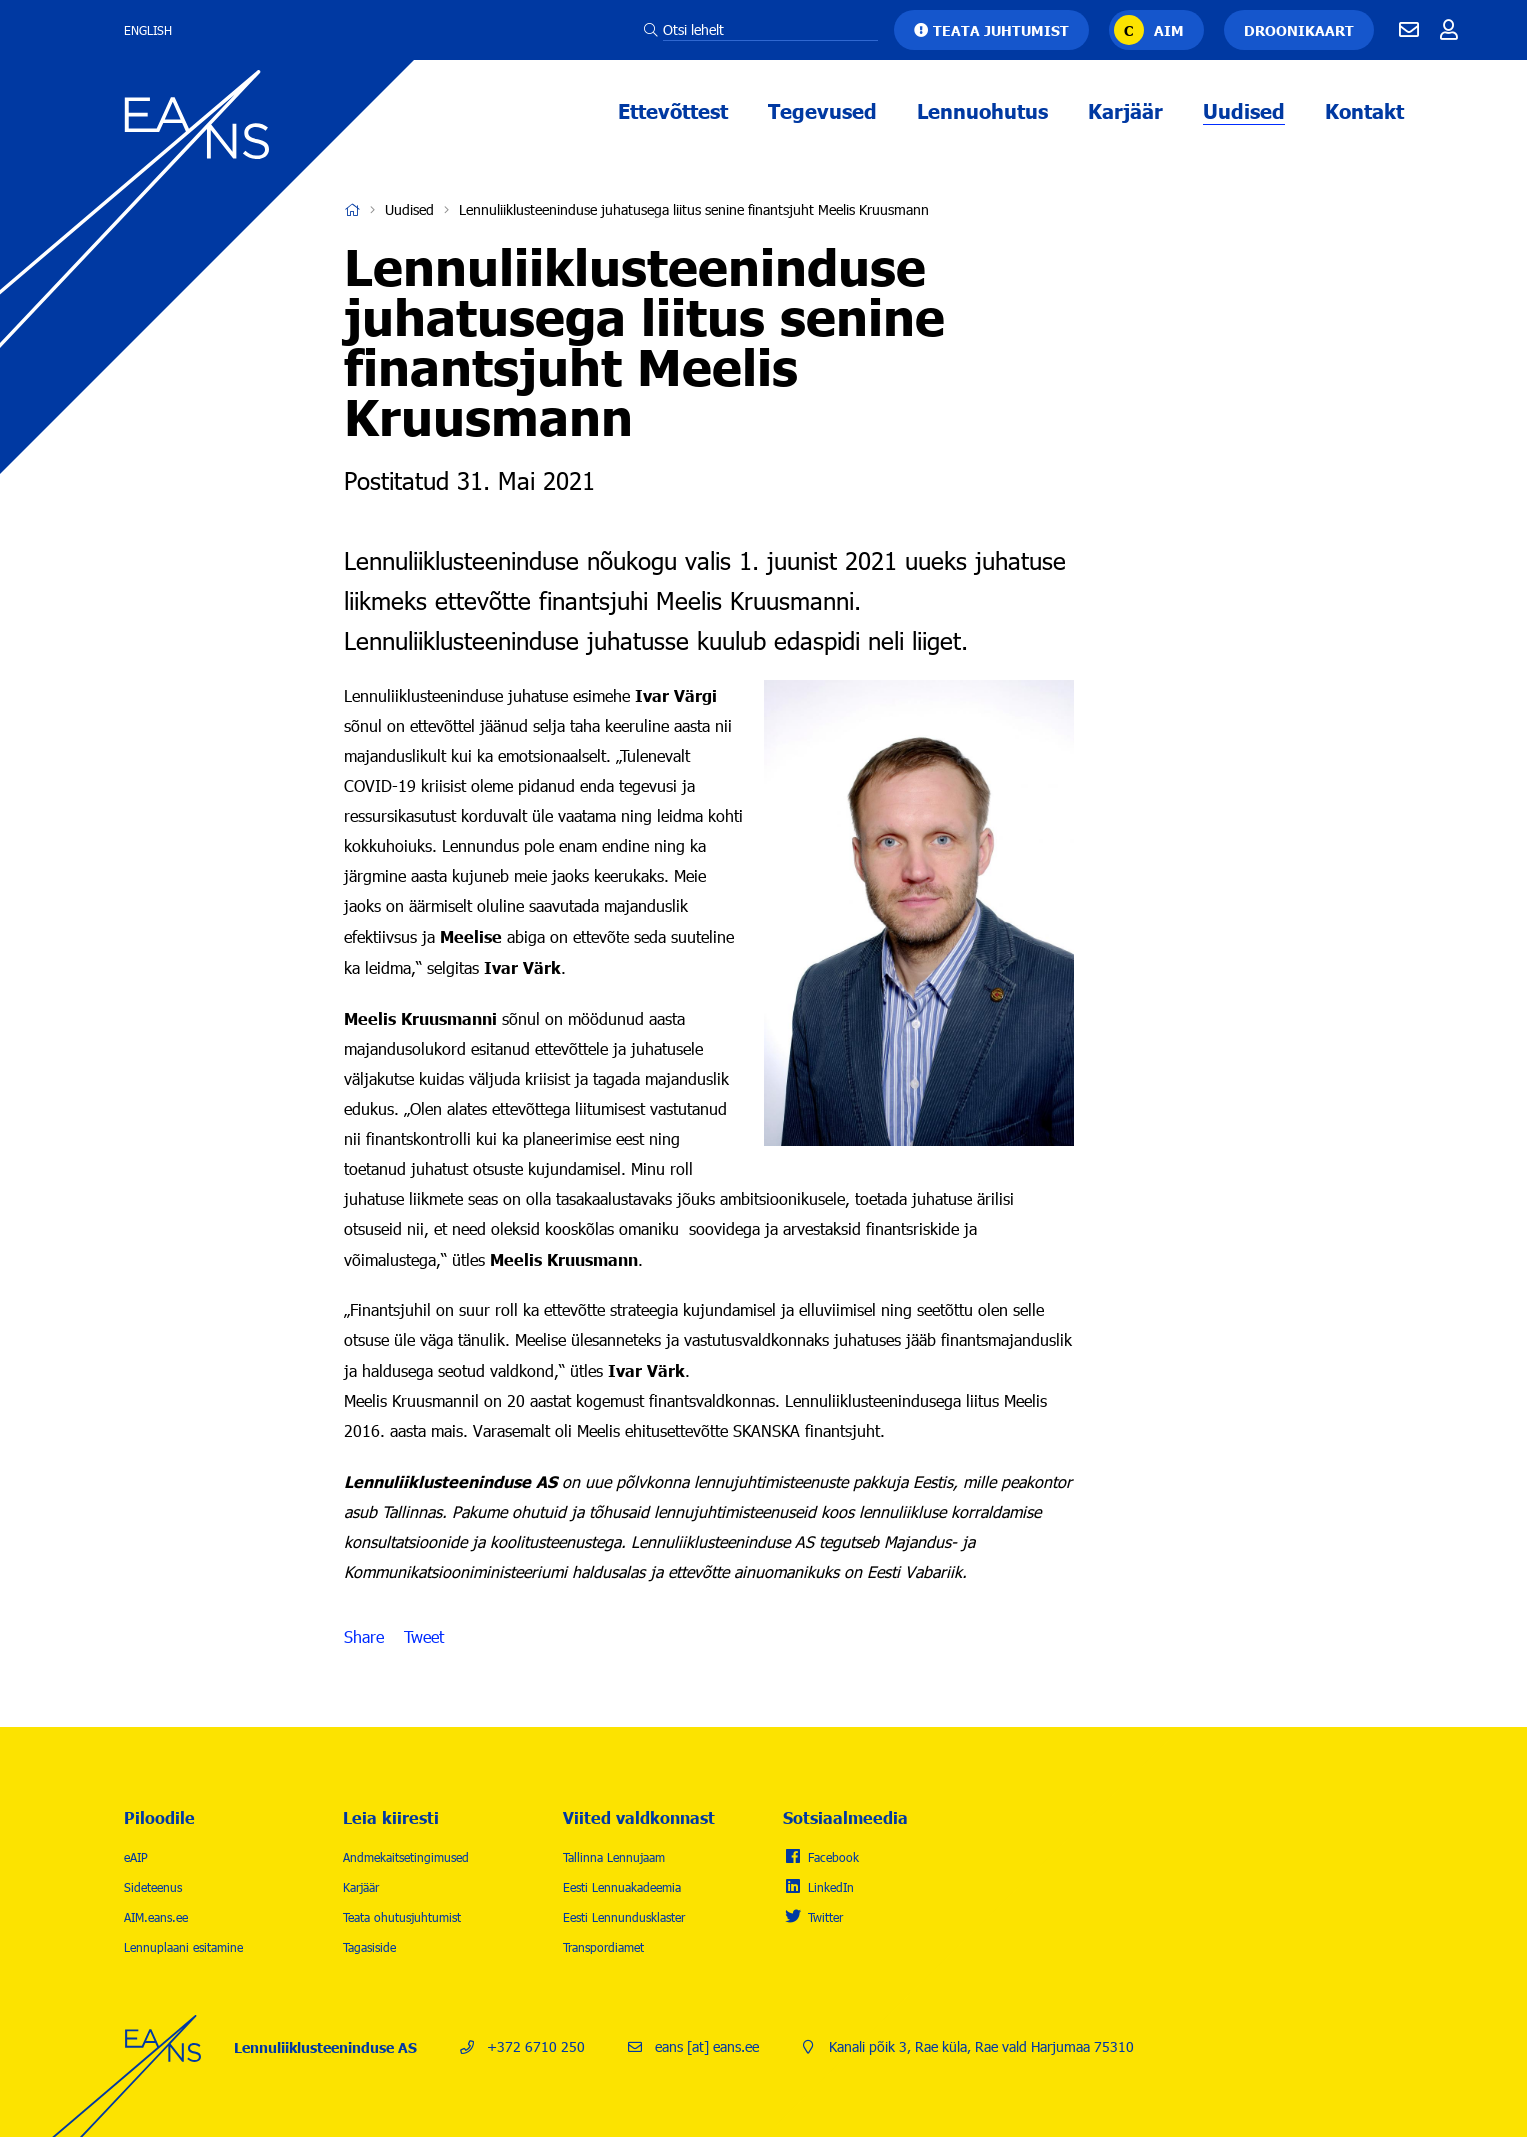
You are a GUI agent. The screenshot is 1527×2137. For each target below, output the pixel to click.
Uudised (1244, 110)
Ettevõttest (673, 110)
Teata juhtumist (1001, 30)
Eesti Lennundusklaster (624, 1917)
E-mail (1409, 30)
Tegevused (822, 110)
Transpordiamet (603, 1947)
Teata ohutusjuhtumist (402, 1917)
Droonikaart (1299, 30)
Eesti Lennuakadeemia (622, 1887)
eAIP (136, 1857)
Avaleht (352, 210)
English (148, 30)
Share (364, 1637)
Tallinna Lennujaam (614, 1857)
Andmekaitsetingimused (406, 1857)
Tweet (424, 1637)
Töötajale (1449, 30)
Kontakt (1364, 110)
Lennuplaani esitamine (183, 1947)
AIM (1169, 30)
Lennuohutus (982, 110)
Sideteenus (153, 1887)
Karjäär (1125, 110)
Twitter (825, 1917)
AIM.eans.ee (156, 1917)
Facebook (833, 1857)
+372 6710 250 (536, 2046)
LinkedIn (831, 1887)
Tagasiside (369, 1947)
